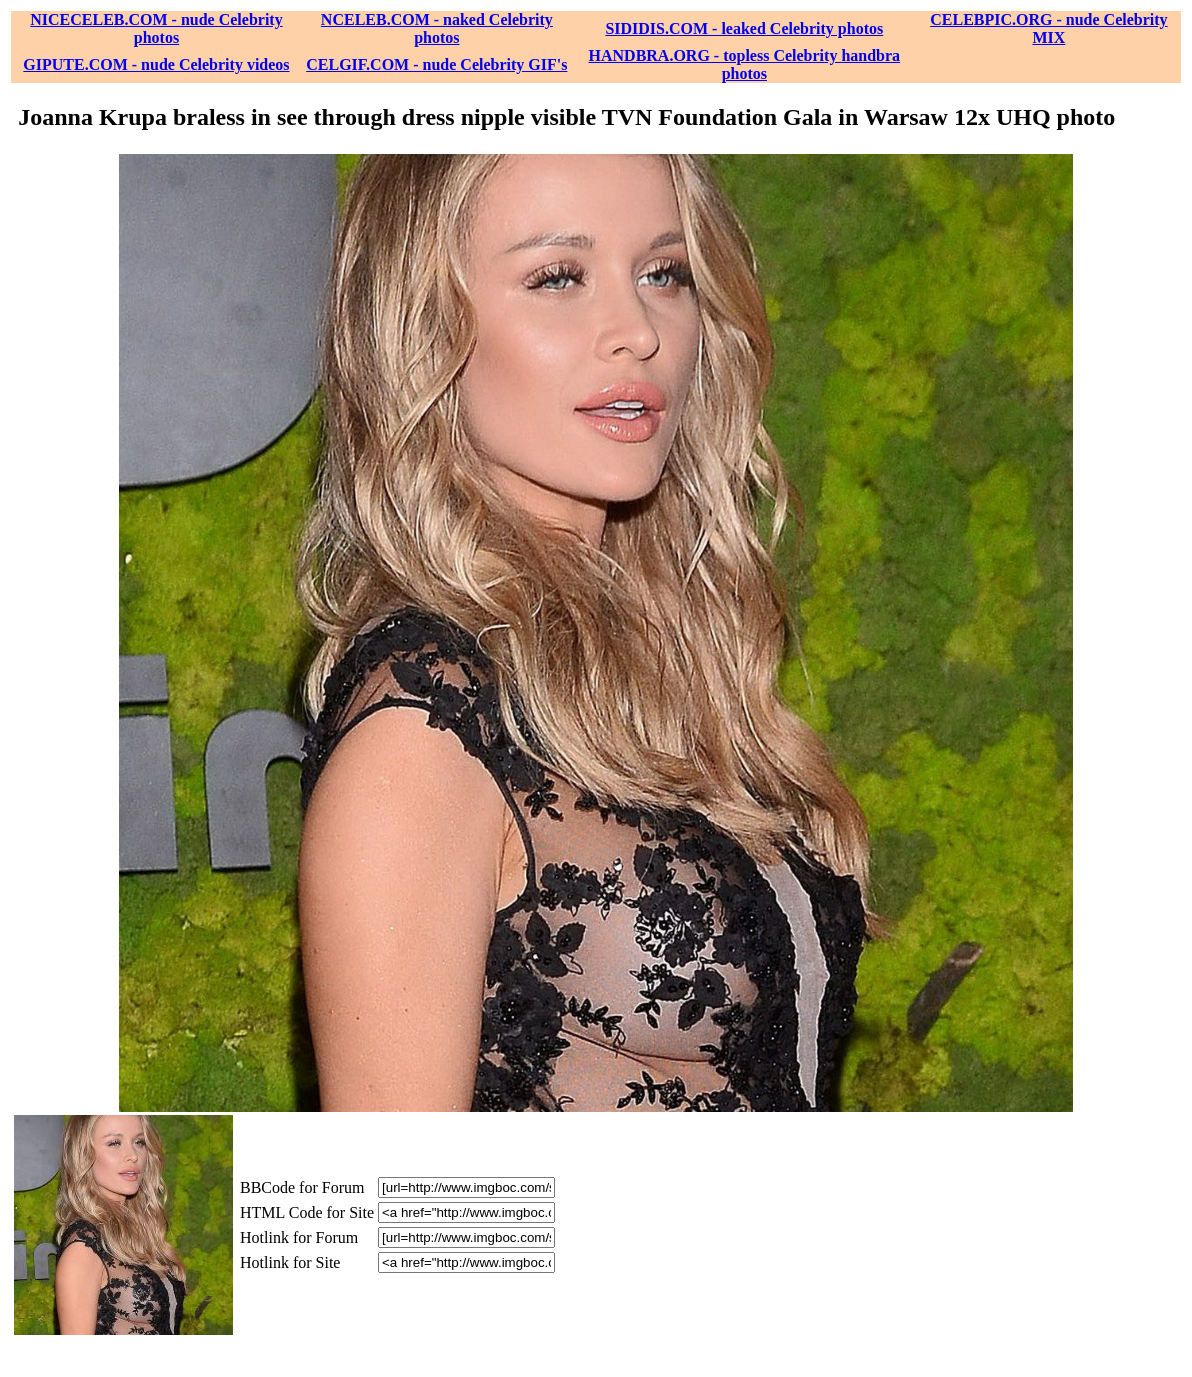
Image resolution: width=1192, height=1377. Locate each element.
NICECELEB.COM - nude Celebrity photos (156, 28)
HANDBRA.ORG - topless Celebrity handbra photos (745, 64)
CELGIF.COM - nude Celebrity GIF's (436, 64)
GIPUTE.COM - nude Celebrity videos (156, 64)
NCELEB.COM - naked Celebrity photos (437, 28)
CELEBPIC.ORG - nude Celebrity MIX (1048, 28)
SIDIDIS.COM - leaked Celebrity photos (744, 28)
